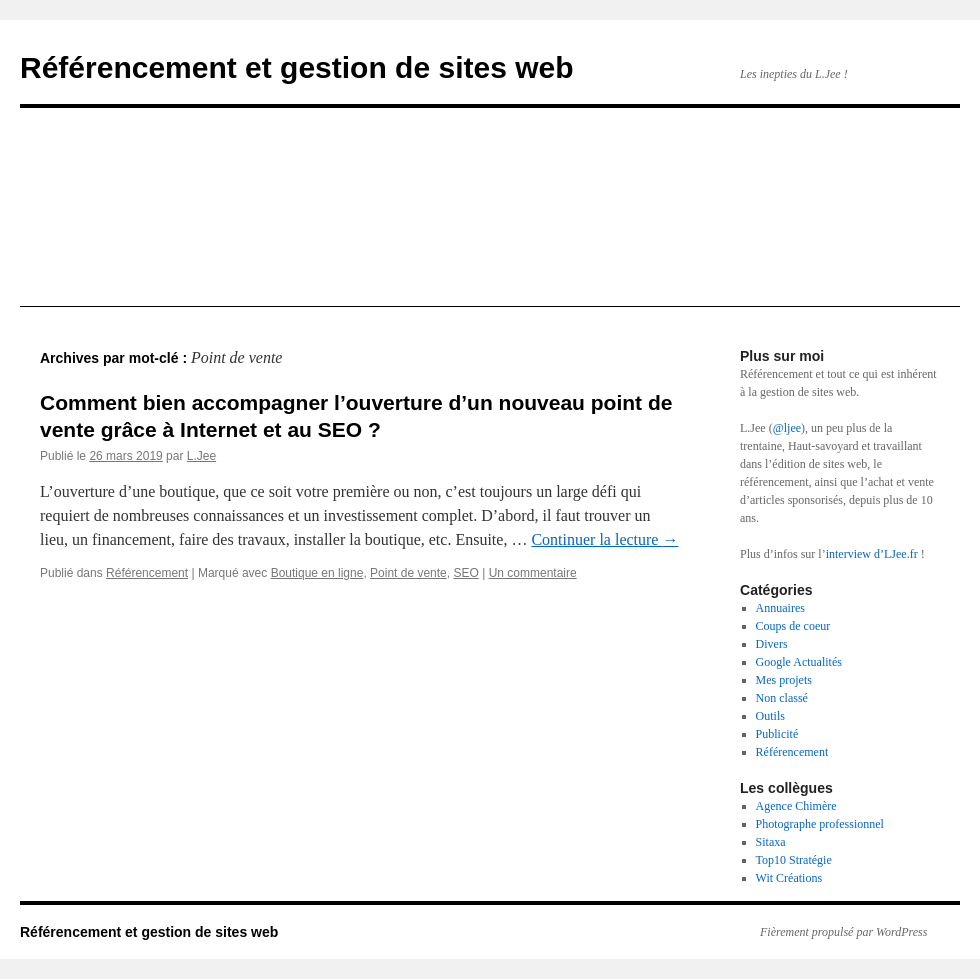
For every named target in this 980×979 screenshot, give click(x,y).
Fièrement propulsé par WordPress (843, 932)
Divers (772, 644)
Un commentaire (533, 573)
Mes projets (784, 680)
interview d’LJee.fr (872, 554)
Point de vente (408, 573)
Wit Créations (789, 878)
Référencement (147, 573)
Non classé (782, 698)
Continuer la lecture (604, 539)
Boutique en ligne (317, 573)
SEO (465, 573)
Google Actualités (799, 662)
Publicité (777, 734)
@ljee (787, 428)
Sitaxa (771, 842)
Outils (770, 716)
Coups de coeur (793, 626)
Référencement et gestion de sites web (297, 67)
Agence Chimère (796, 806)
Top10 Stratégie (794, 860)
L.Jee (201, 456)
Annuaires (780, 608)
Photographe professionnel (820, 824)
